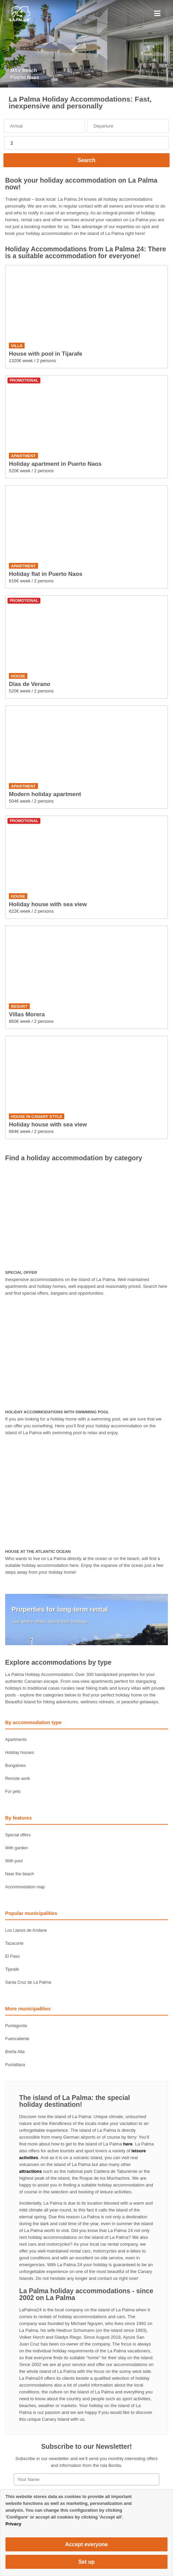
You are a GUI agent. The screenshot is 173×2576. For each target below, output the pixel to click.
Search (86, 160)
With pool (14, 1861)
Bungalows (15, 1765)
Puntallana (15, 2064)
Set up (86, 2562)
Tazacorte (14, 1943)
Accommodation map (25, 1887)
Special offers (18, 1835)
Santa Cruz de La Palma (28, 1982)
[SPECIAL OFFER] (86, 1216)
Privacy (13, 2523)
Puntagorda (16, 2025)
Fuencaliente (17, 2038)
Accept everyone (86, 2544)
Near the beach (19, 1874)
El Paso (12, 1956)
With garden (16, 1848)
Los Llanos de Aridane (26, 1930)
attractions (30, 2171)
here (127, 2143)
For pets (13, 1791)
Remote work (17, 1778)
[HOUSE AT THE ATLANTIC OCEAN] (86, 1495)
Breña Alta (15, 2051)
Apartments (16, 1739)
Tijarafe (12, 1969)
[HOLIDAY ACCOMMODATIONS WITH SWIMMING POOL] (86, 1355)
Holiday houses (19, 1752)
